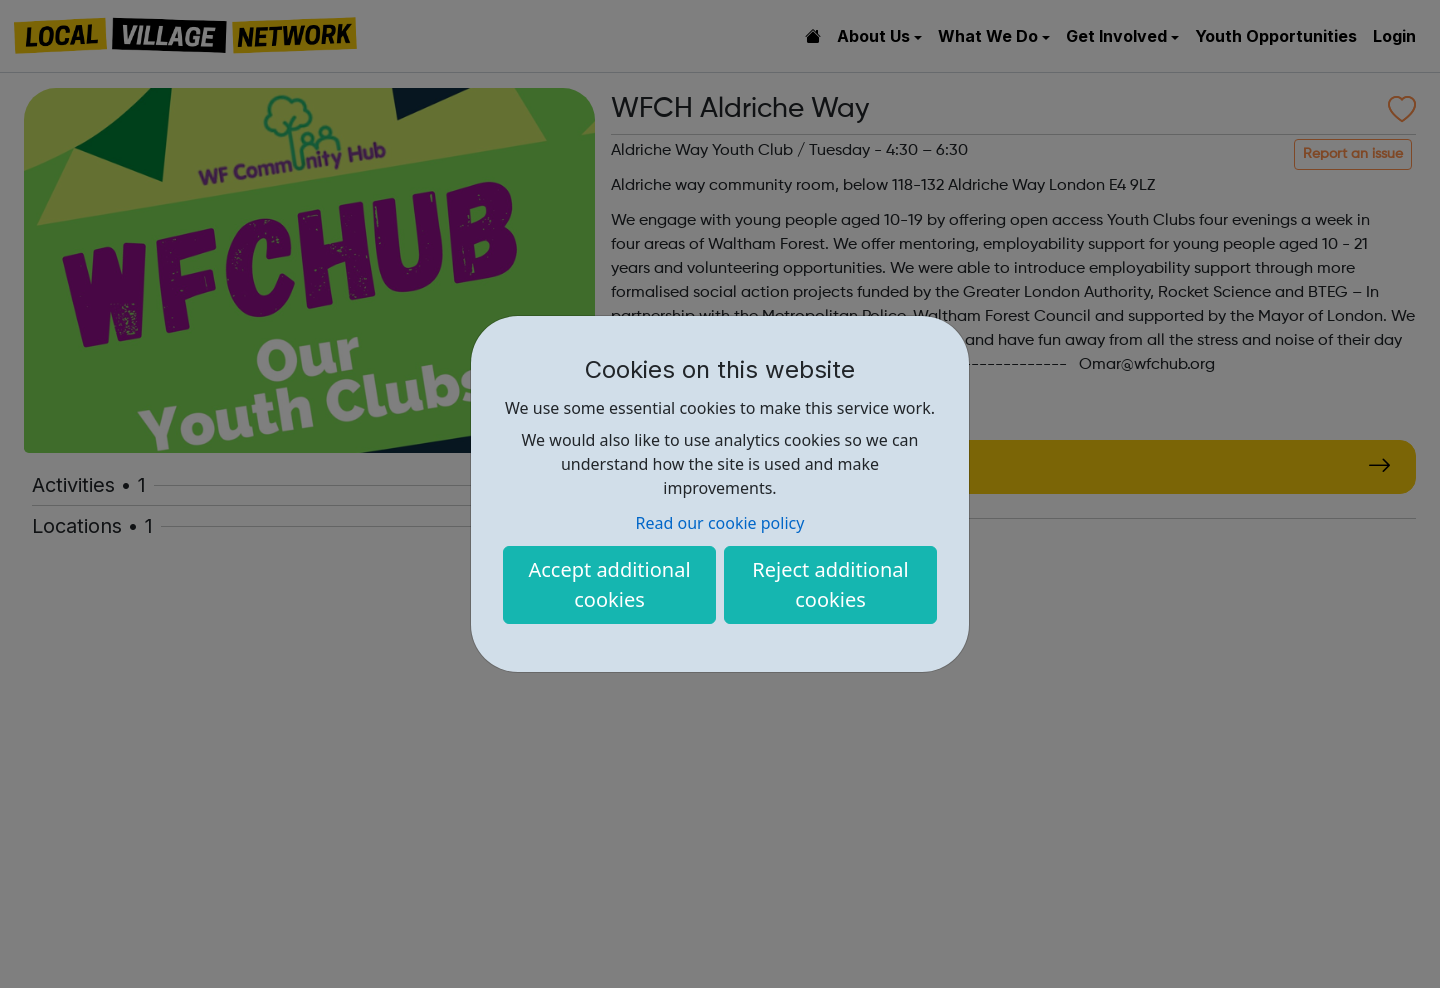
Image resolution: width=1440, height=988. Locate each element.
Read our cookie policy (720, 523)
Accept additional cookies (609, 584)
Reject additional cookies (830, 584)
